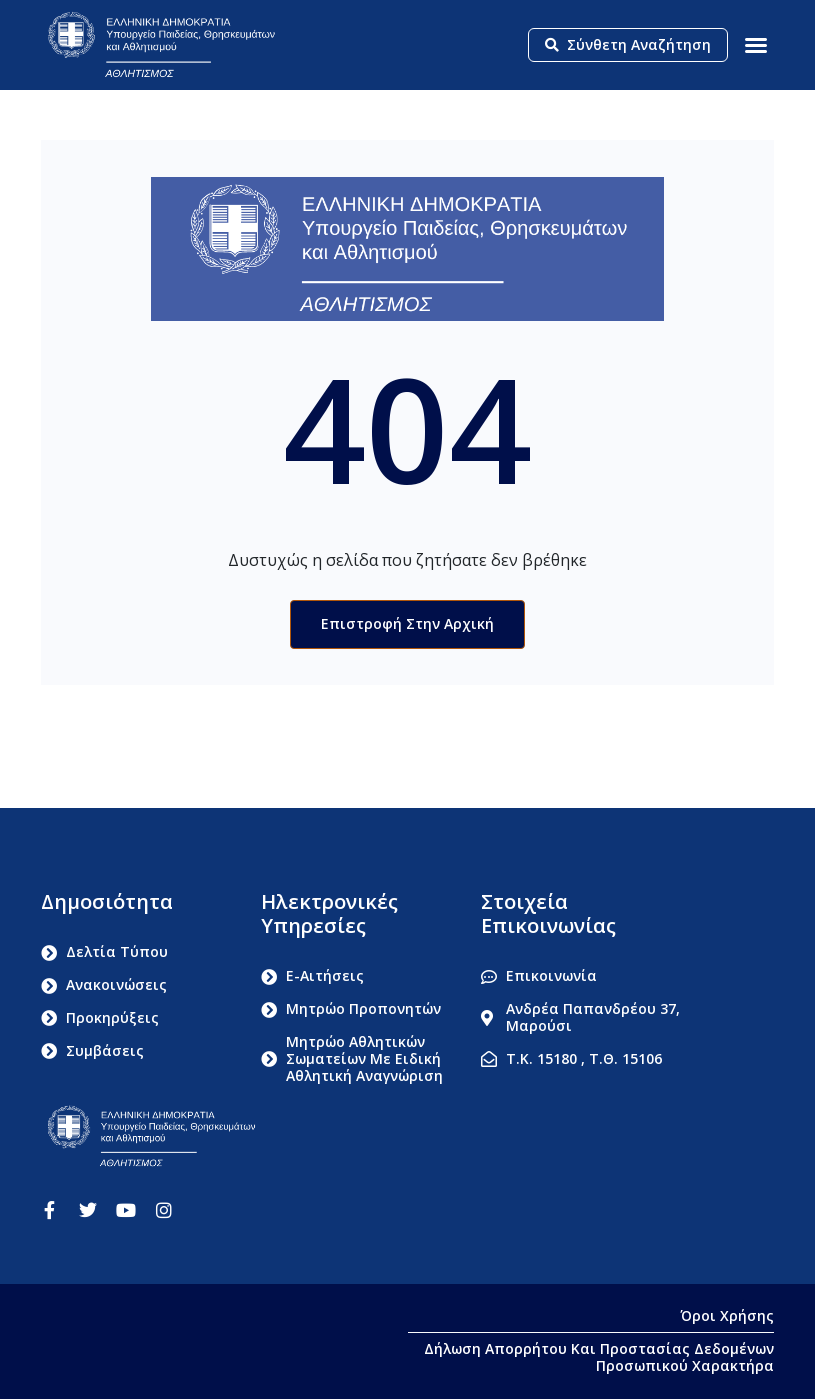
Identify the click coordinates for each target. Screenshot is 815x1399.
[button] (756, 45)
